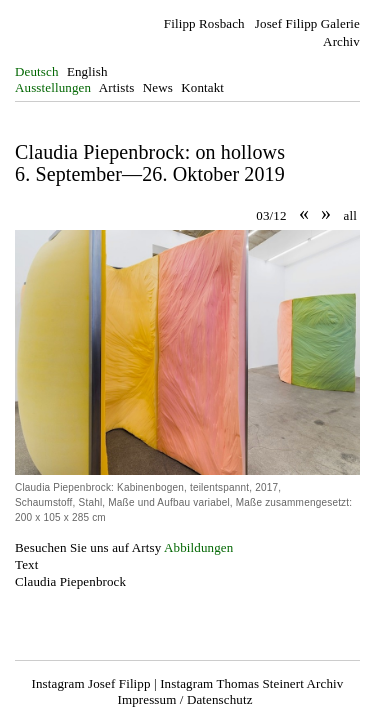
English (87, 71)
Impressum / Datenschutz (184, 699)
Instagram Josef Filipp (91, 683)
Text (26, 564)
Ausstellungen (53, 87)
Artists (117, 87)
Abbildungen (198, 547)
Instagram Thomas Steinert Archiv (251, 683)
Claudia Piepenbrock (70, 581)
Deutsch (37, 71)
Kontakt (202, 87)
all (350, 215)
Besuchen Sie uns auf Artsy (88, 547)
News (158, 87)
